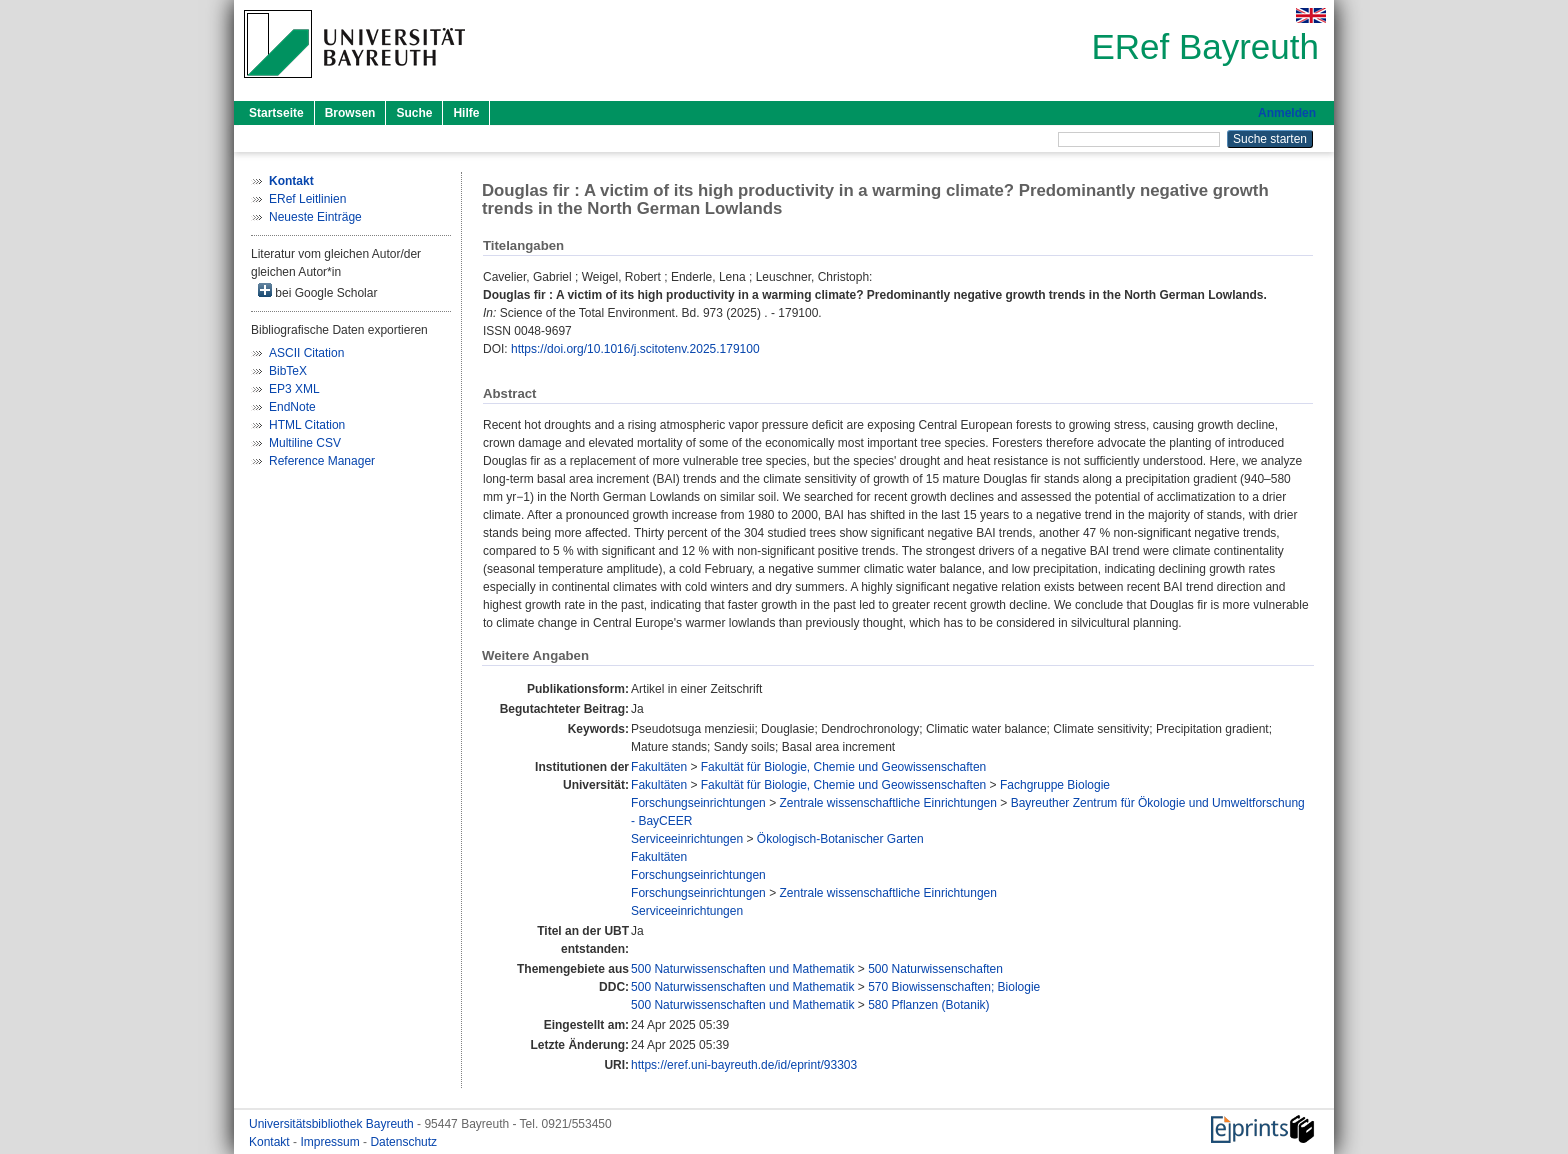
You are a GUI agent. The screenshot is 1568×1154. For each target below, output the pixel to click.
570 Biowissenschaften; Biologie (954, 987)
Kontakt (271, 1142)
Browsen (350, 113)
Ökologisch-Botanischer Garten (840, 839)
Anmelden (1287, 113)
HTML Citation (307, 425)
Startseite (276, 113)
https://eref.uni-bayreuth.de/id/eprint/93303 (744, 1065)
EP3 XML (294, 389)
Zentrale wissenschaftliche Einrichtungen (887, 803)
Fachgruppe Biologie (1055, 785)
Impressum (331, 1142)
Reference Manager (322, 461)
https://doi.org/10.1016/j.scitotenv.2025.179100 (635, 349)
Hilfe (466, 113)
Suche (414, 113)
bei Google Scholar (317, 291)
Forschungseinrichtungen (698, 803)
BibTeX (288, 371)
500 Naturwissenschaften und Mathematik (742, 969)
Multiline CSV (305, 443)
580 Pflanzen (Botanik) (928, 1005)
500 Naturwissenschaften (935, 969)
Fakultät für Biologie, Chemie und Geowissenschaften (844, 767)
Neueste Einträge (315, 217)
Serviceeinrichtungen (687, 839)
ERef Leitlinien (307, 199)
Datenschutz (403, 1142)
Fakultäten (659, 767)
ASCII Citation (306, 353)
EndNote (292, 407)
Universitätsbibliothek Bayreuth (333, 1124)
